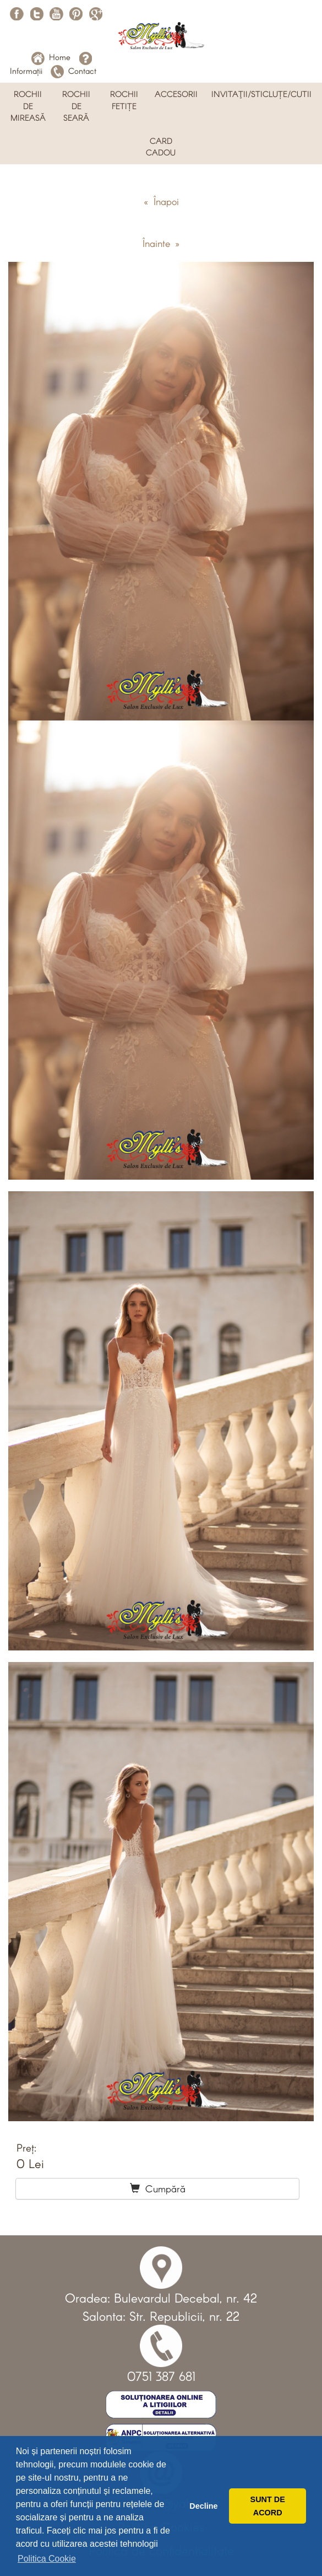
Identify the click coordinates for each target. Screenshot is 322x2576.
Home (50, 57)
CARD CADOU (161, 146)
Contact (73, 71)
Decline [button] (203, 2506)
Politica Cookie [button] (47, 2558)
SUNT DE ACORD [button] (267, 2506)
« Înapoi (161, 201)
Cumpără (157, 2188)
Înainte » (161, 243)
